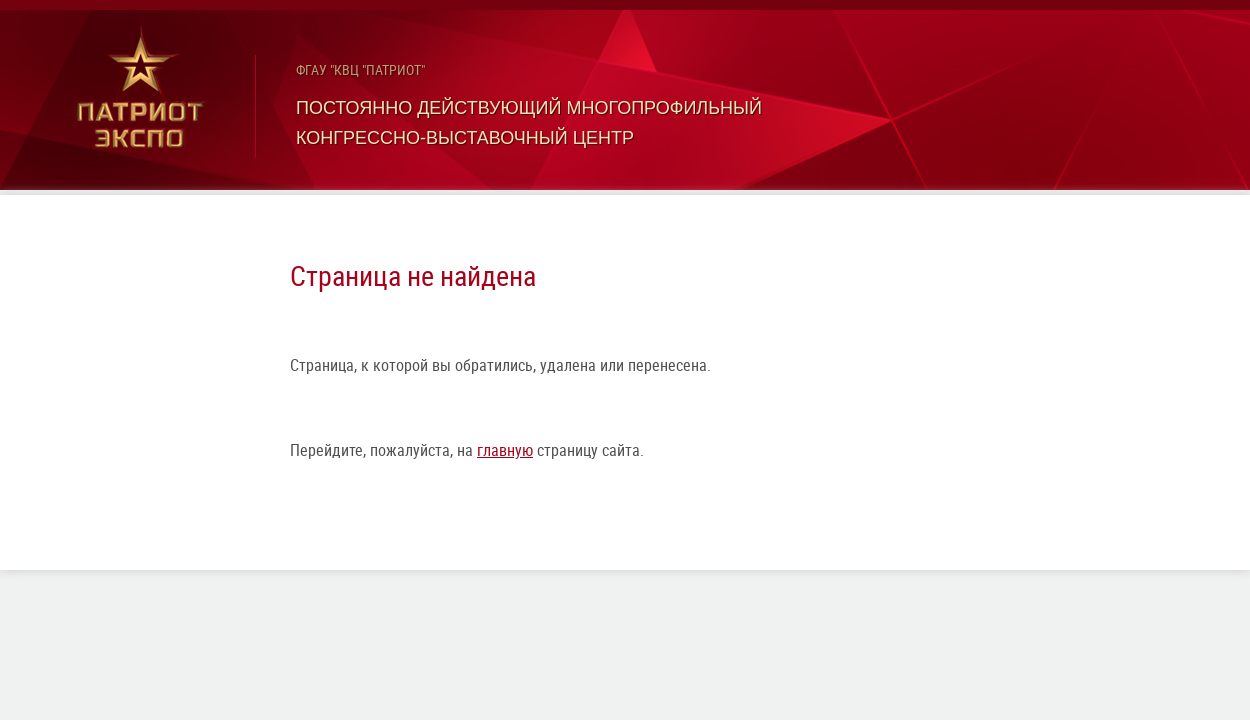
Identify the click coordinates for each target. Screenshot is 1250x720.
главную (505, 450)
